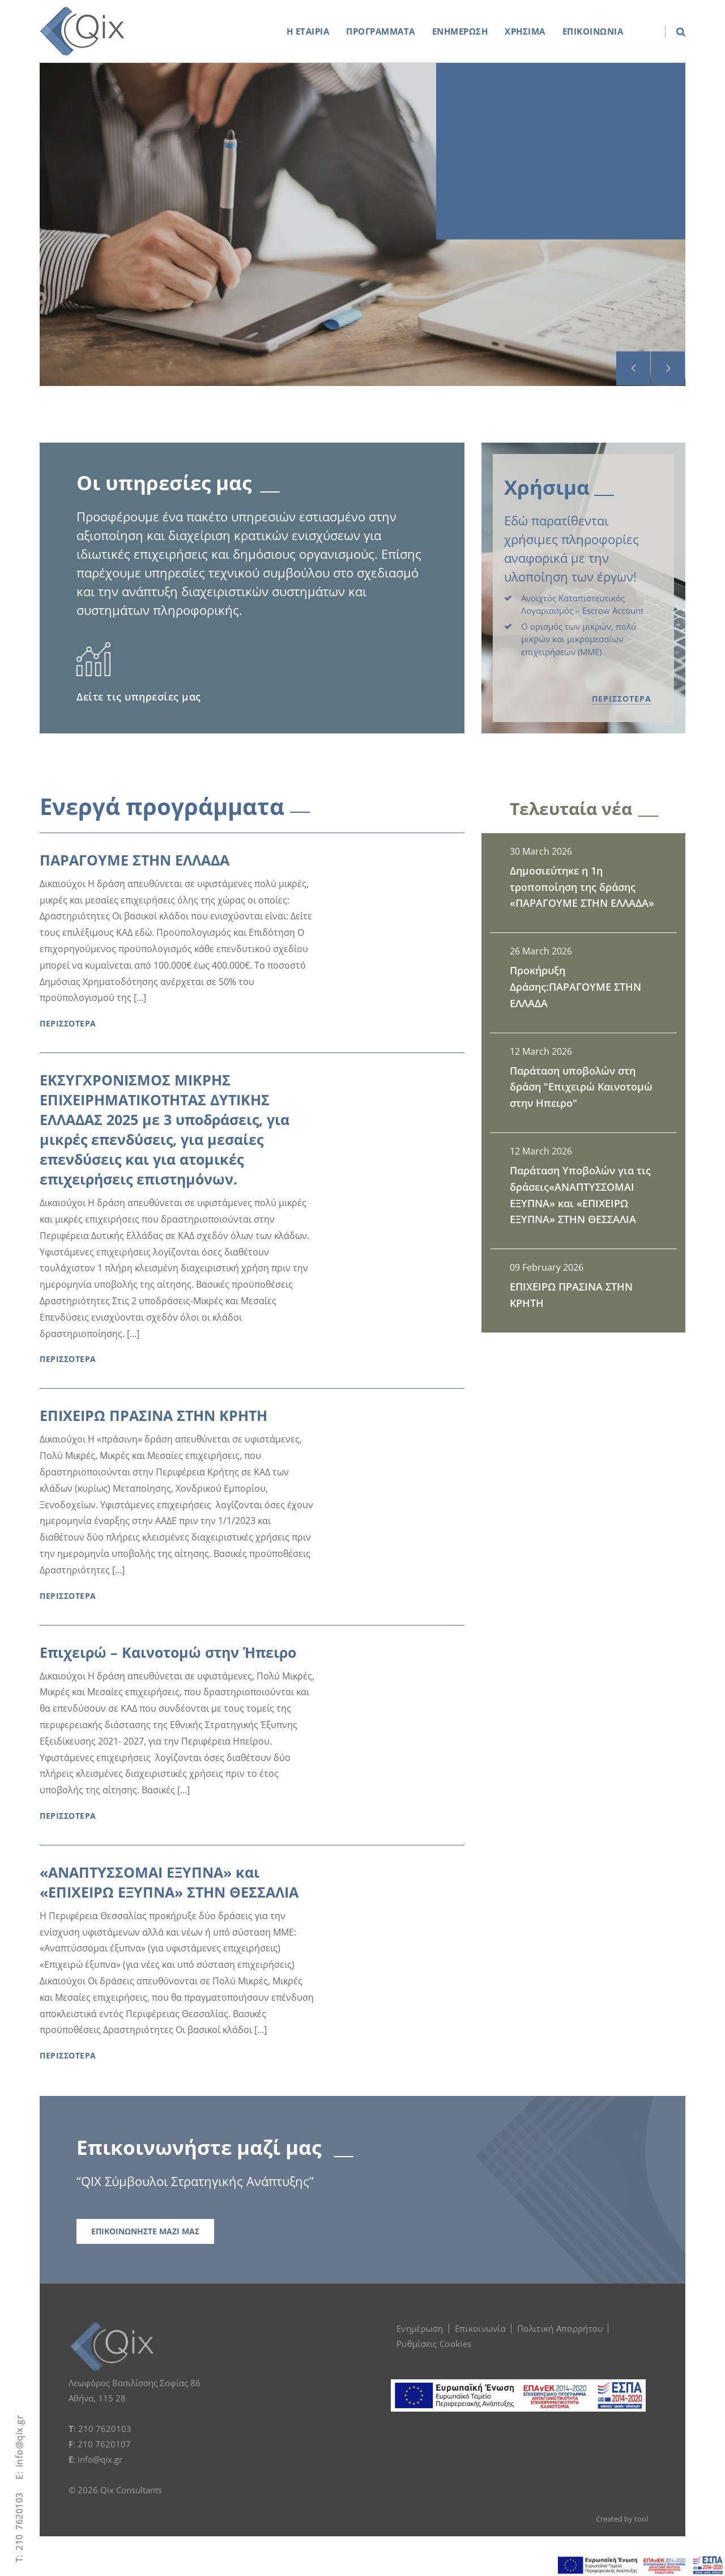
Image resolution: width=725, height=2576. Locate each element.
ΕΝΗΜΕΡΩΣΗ (460, 31)
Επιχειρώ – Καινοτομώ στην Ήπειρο (168, 1652)
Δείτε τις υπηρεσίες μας (138, 696)
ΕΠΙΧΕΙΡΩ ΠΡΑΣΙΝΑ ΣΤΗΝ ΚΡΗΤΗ (153, 1415)
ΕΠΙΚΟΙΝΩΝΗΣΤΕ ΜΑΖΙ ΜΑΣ (145, 2231)
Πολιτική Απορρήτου (560, 2328)
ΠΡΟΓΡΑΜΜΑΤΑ (380, 31)
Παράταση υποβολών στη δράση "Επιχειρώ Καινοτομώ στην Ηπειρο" (581, 1087)
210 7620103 (19, 2521)
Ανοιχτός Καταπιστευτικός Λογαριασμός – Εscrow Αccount (582, 604)
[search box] (675, 31)
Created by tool (622, 2519)
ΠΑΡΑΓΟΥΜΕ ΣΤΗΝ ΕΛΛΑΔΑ (134, 859)
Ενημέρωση (419, 2328)
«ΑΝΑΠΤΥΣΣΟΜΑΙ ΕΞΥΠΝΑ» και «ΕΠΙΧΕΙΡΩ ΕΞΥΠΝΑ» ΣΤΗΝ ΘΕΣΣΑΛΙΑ (169, 1882)
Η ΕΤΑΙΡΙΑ (308, 31)
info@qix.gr (19, 2441)
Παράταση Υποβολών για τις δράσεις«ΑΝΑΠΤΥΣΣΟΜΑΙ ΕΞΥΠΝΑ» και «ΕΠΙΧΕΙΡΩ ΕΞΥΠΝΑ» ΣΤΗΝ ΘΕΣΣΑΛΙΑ (580, 1195)
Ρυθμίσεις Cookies (433, 2343)
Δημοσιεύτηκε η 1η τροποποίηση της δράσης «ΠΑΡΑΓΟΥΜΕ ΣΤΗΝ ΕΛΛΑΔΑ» (582, 887)
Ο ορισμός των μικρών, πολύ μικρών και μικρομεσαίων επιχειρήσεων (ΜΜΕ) (578, 639)
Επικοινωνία (480, 2328)
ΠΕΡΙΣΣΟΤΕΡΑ (621, 698)
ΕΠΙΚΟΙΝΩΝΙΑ (593, 31)
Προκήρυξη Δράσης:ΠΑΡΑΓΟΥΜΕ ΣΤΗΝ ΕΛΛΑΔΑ (575, 987)
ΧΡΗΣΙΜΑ (525, 31)
